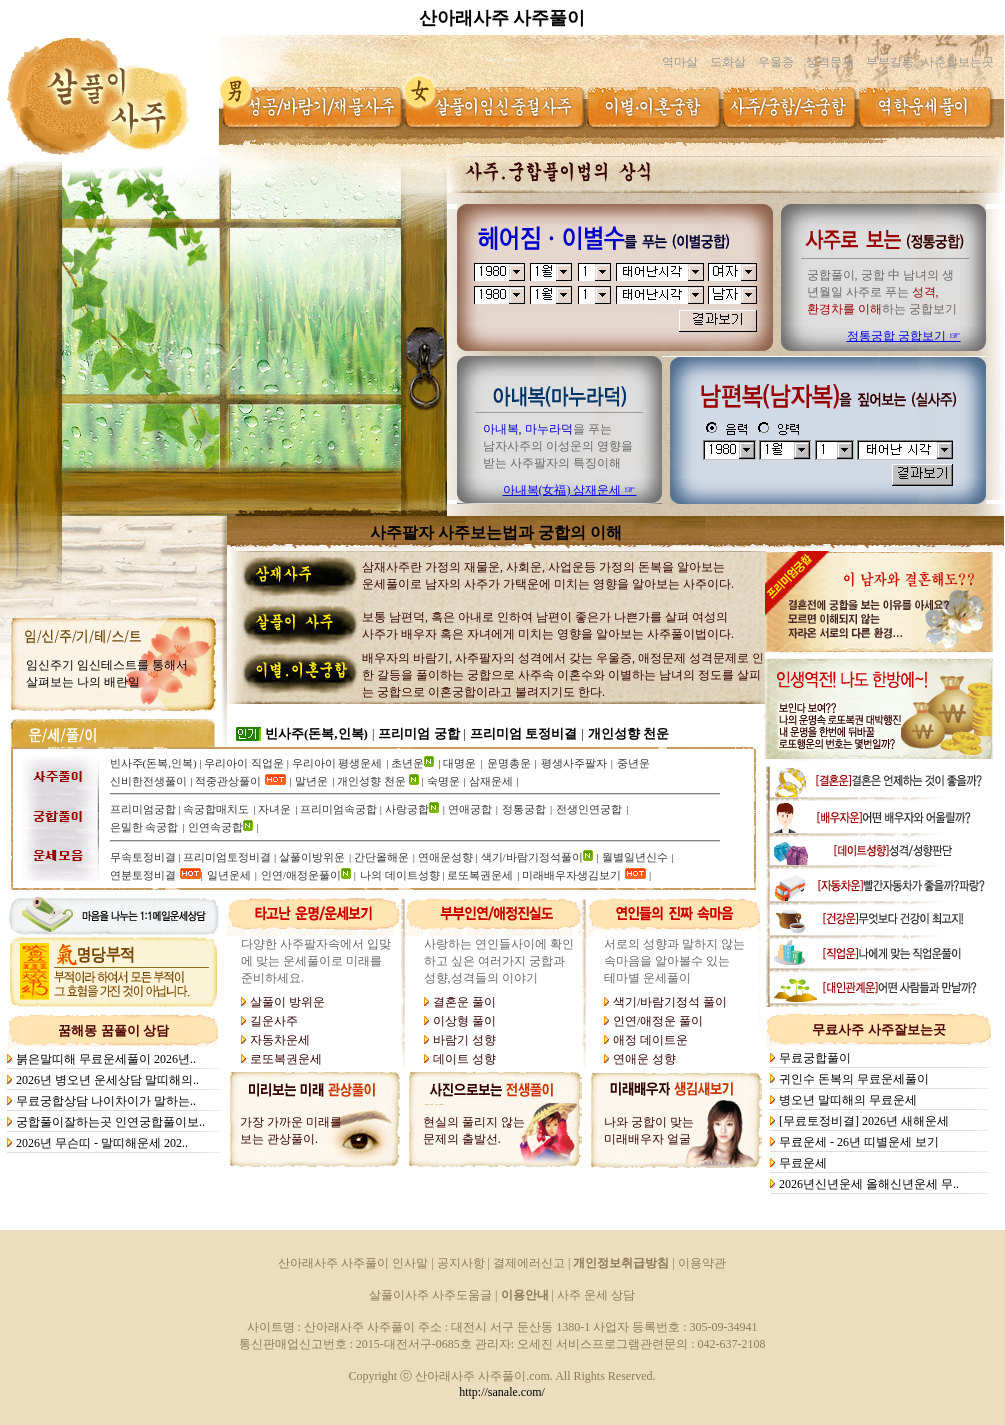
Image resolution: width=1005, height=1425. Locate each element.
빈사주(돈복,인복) (316, 733)
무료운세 (804, 1163)
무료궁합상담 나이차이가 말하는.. (107, 1101)
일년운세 (229, 875)
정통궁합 (524, 809)
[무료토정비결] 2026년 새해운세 (865, 1121)
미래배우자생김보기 (571, 875)
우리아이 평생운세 (337, 763)
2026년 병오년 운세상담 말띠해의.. (109, 1080)
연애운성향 (445, 857)
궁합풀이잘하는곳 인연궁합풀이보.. (112, 1122)
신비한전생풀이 (148, 781)
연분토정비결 (143, 875)
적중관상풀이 (228, 781)
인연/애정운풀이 (301, 875)
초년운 (407, 763)
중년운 (633, 763)
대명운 (459, 763)
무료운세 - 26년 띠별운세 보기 (860, 1142)
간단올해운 (381, 857)
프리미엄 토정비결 (523, 733)
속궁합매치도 (216, 809)
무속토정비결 (143, 857)
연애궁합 (470, 809)
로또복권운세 (480, 875)
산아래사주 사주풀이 (502, 18)
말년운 (311, 781)
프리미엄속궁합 (338, 809)
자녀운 (274, 809)
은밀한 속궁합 (144, 827)
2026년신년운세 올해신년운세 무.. (870, 1184)
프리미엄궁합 (143, 809)
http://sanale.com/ (502, 1392)
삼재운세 (491, 781)
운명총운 (509, 763)
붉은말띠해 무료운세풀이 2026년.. (107, 1059)
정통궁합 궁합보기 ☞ (904, 336)
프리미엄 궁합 (418, 733)
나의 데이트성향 (401, 875)
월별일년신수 (635, 857)
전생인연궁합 (589, 809)
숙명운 (443, 781)
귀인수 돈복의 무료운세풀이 (855, 1079)
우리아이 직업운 (244, 763)
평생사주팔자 (574, 763)
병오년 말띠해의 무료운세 (849, 1100)
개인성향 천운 (628, 733)
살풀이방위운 (312, 857)
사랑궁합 (407, 809)
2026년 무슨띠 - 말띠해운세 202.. (103, 1143)
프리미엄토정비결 (227, 857)
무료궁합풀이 (816, 1058)
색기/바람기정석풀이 (532, 857)
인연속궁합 (215, 827)
